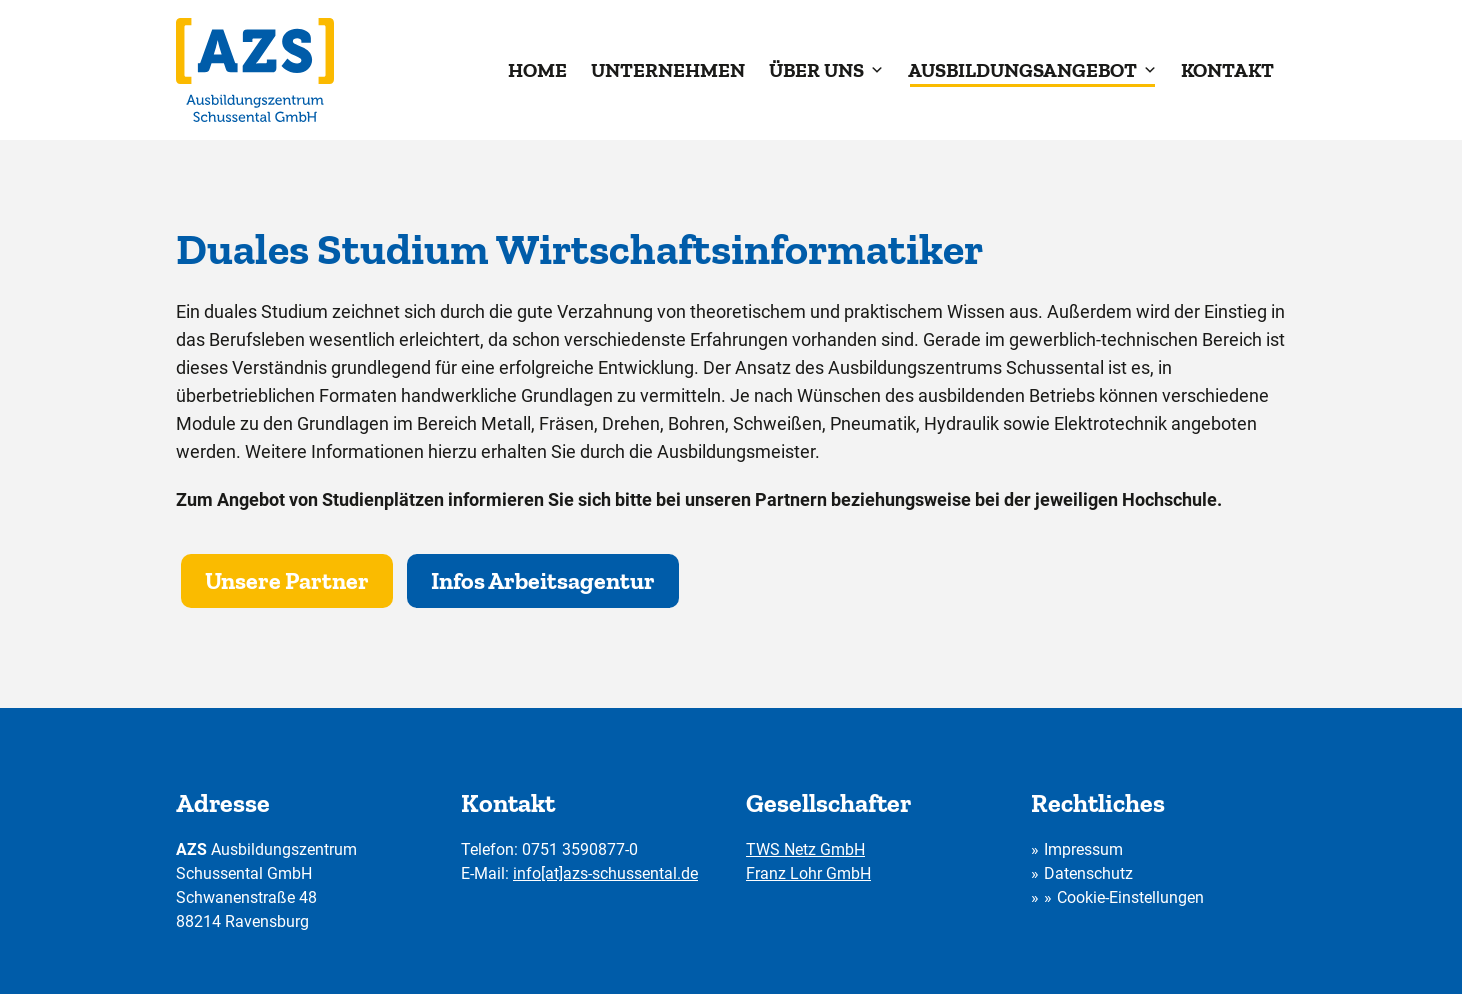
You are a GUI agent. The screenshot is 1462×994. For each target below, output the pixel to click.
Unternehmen (668, 70)
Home (537, 70)
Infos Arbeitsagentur (543, 580)
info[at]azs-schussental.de (605, 873)
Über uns (826, 70)
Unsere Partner (287, 580)
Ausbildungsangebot (1032, 70)
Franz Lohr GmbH (808, 873)
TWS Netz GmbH (805, 849)
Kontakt (1227, 70)
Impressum (1083, 849)
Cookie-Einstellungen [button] (1130, 897)
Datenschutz (1088, 873)
